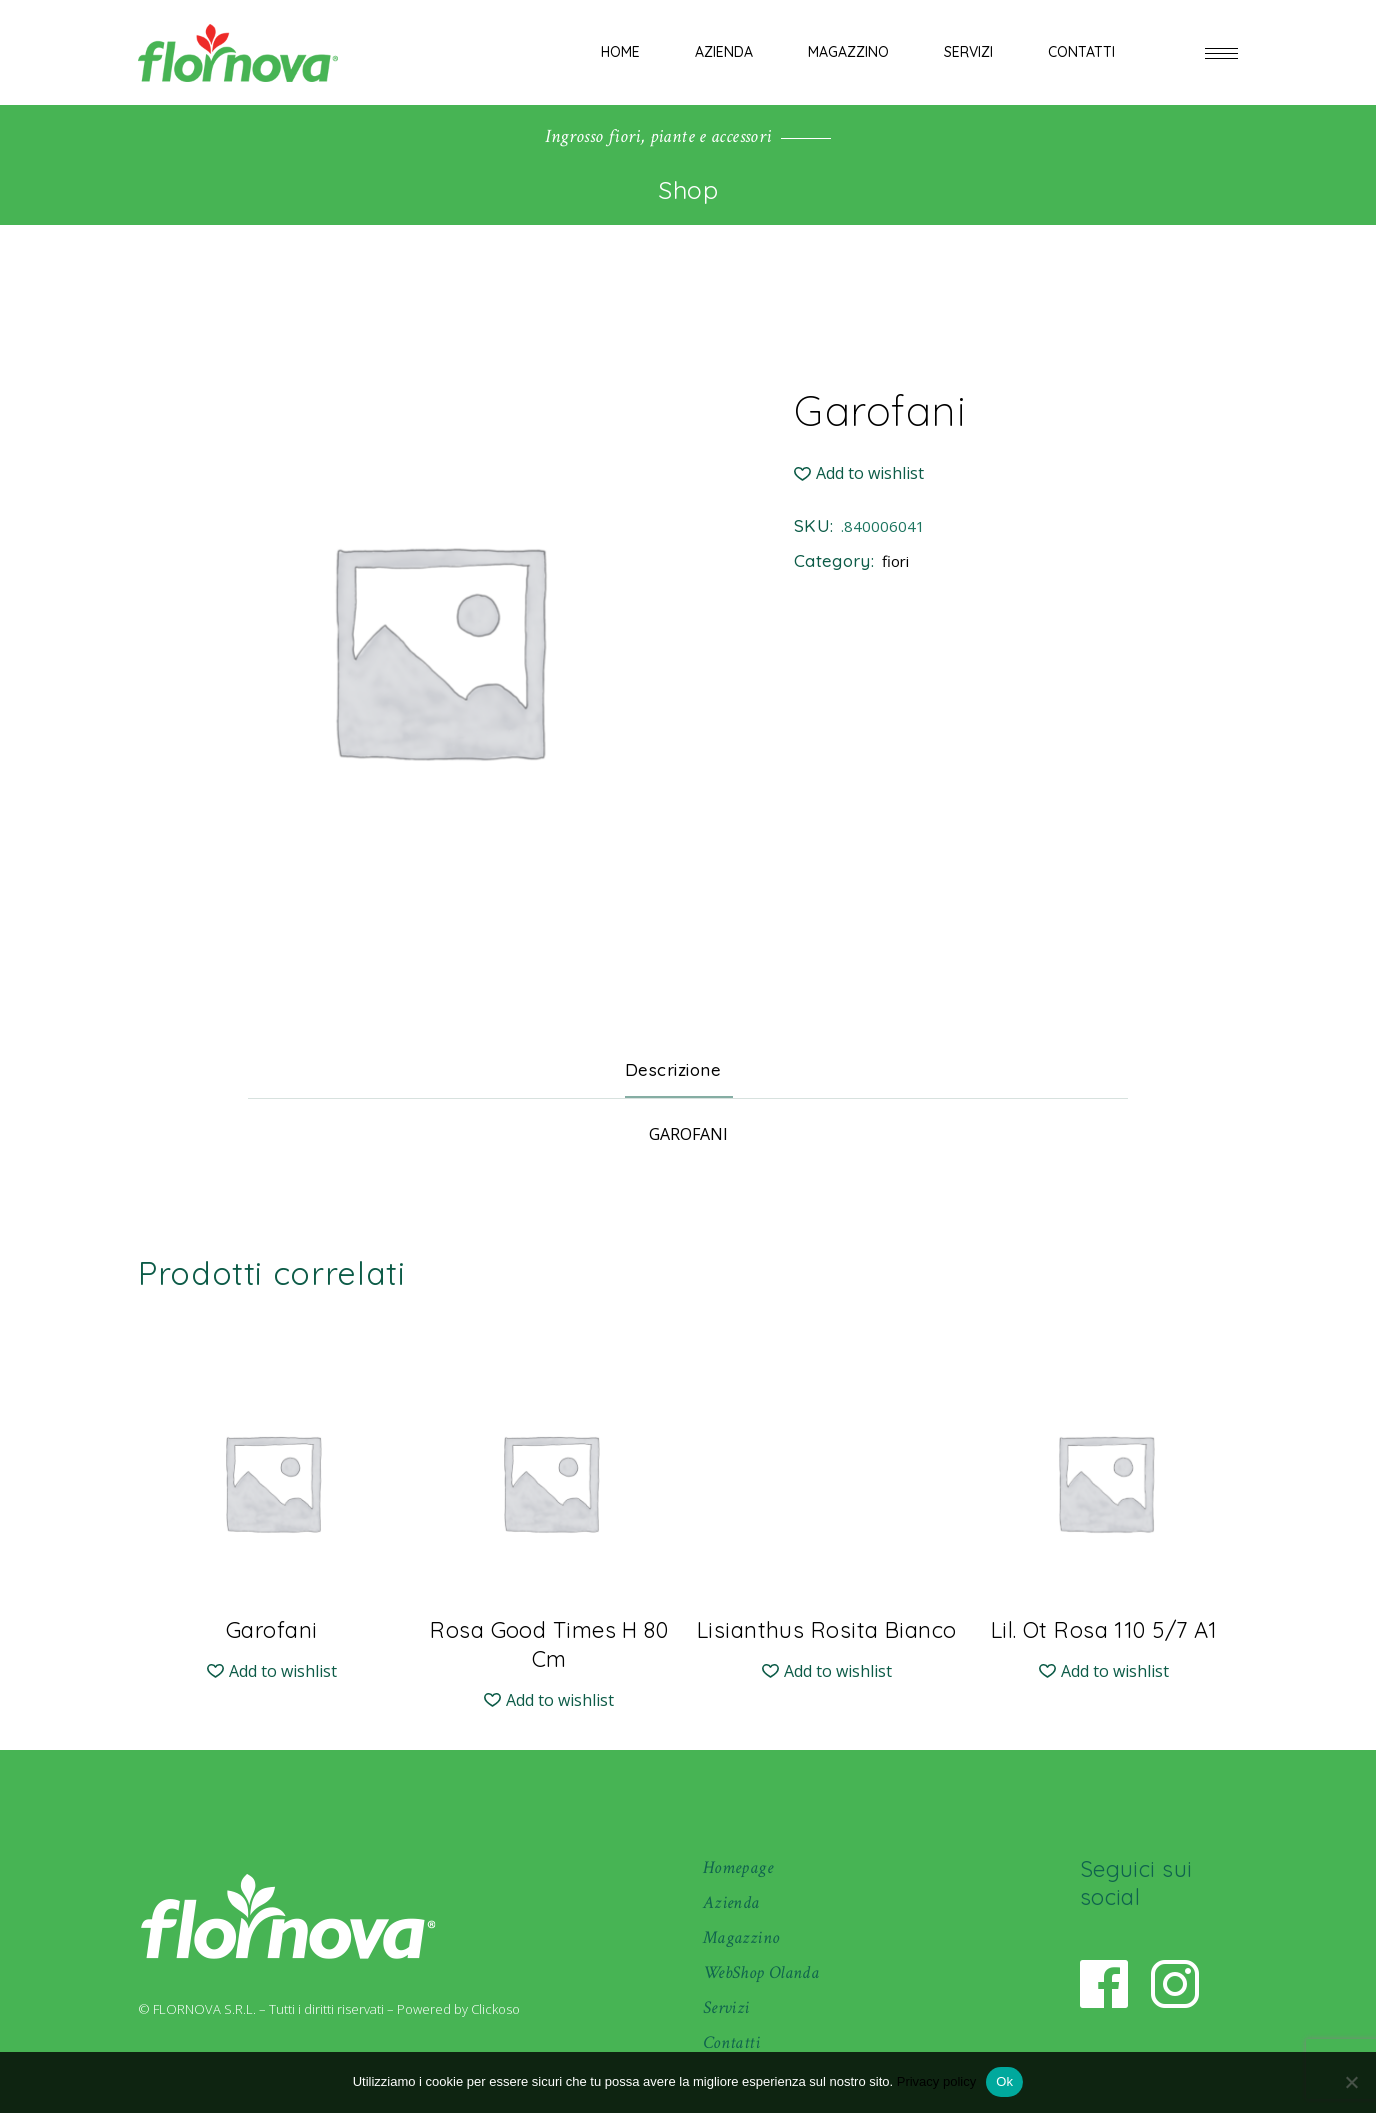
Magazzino (741, 1937)
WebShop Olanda (761, 1972)
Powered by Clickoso (458, 2009)
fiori (895, 561)
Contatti (731, 2042)
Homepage (738, 1867)
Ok (1004, 2081)
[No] (1351, 2082)
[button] (859, 473)
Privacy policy (936, 2081)
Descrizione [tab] (673, 1069)
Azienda (731, 1902)
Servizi (726, 2007)
